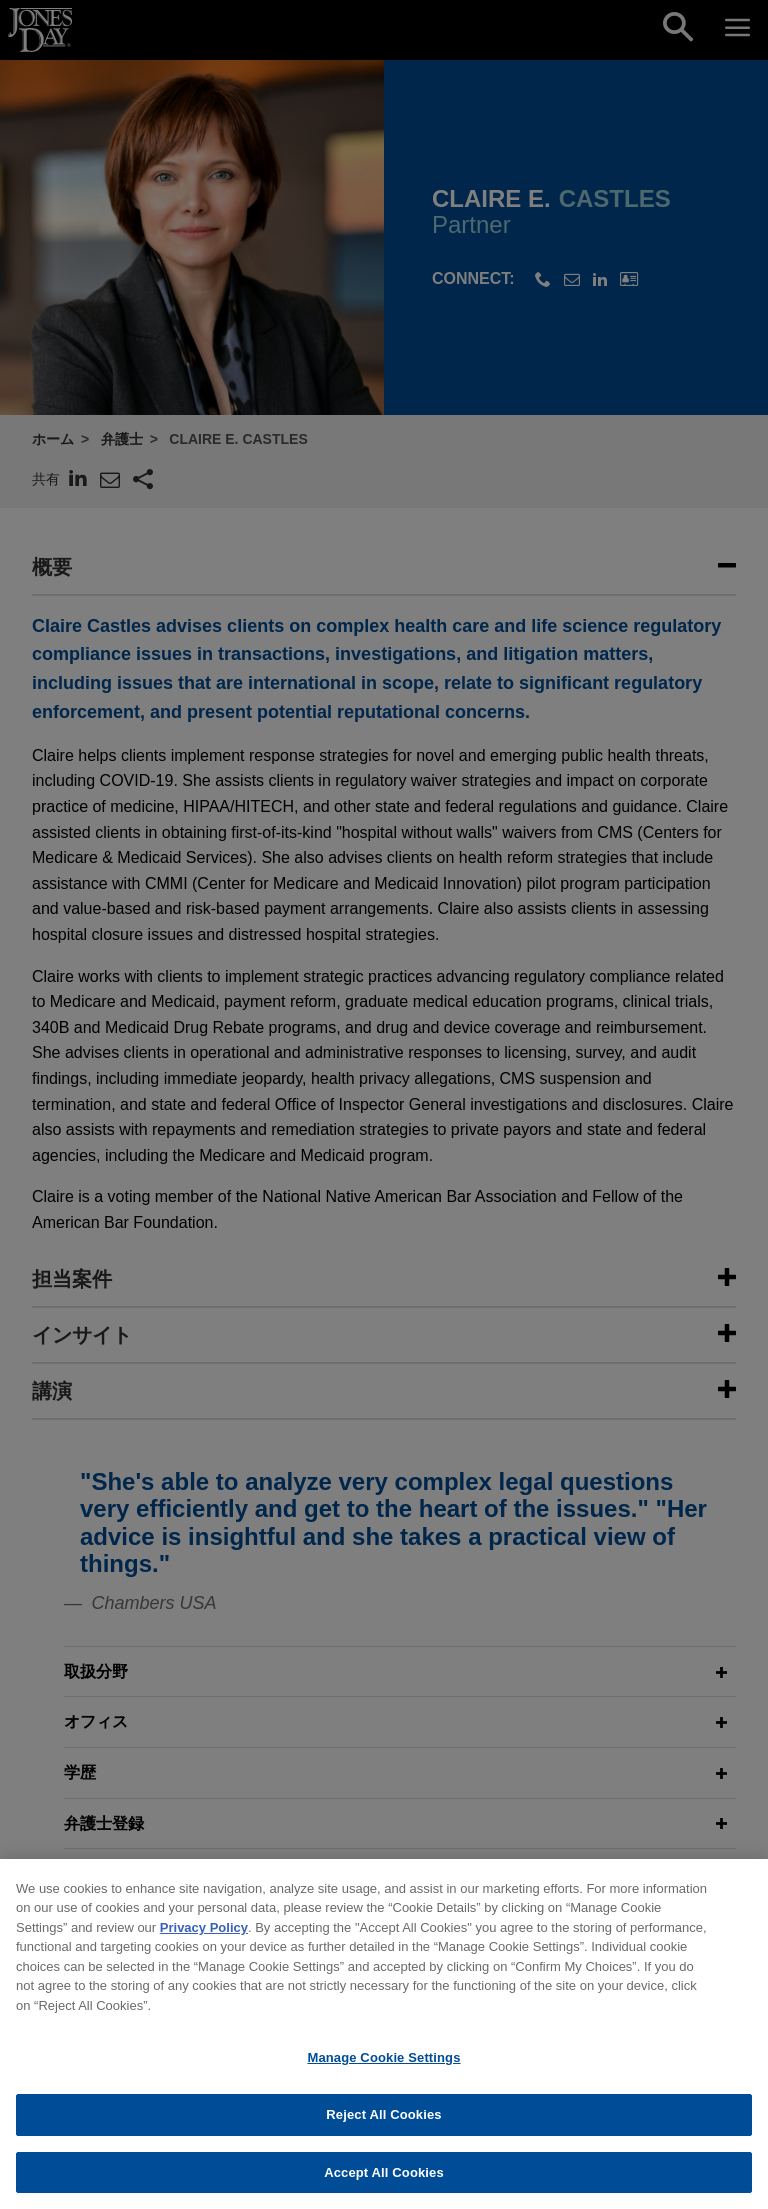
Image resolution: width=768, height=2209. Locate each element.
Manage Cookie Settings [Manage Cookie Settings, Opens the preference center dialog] (383, 2080)
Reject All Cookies (383, 2137)
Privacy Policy (204, 1949)
